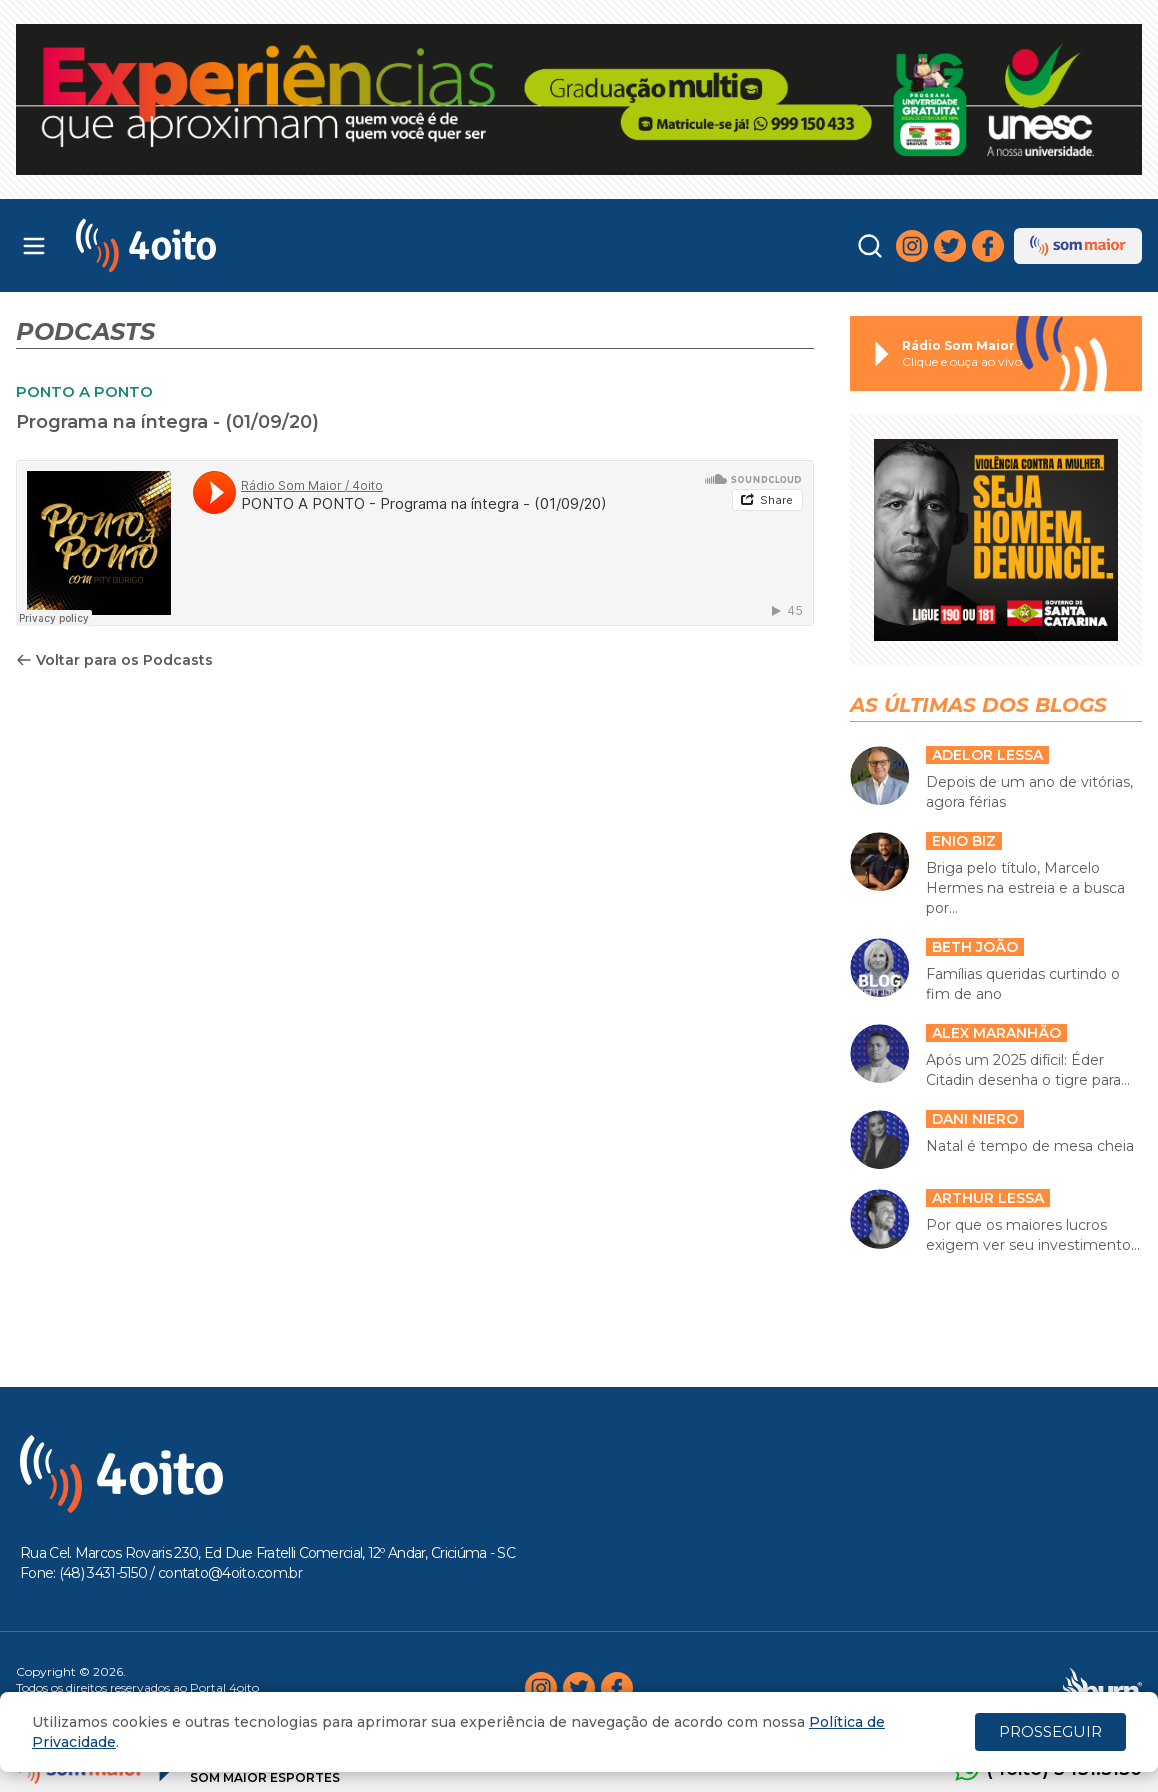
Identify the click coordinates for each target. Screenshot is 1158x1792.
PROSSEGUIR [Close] (1050, 1731)
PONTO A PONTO (84, 391)
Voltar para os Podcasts (114, 660)
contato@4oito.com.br (230, 1573)
